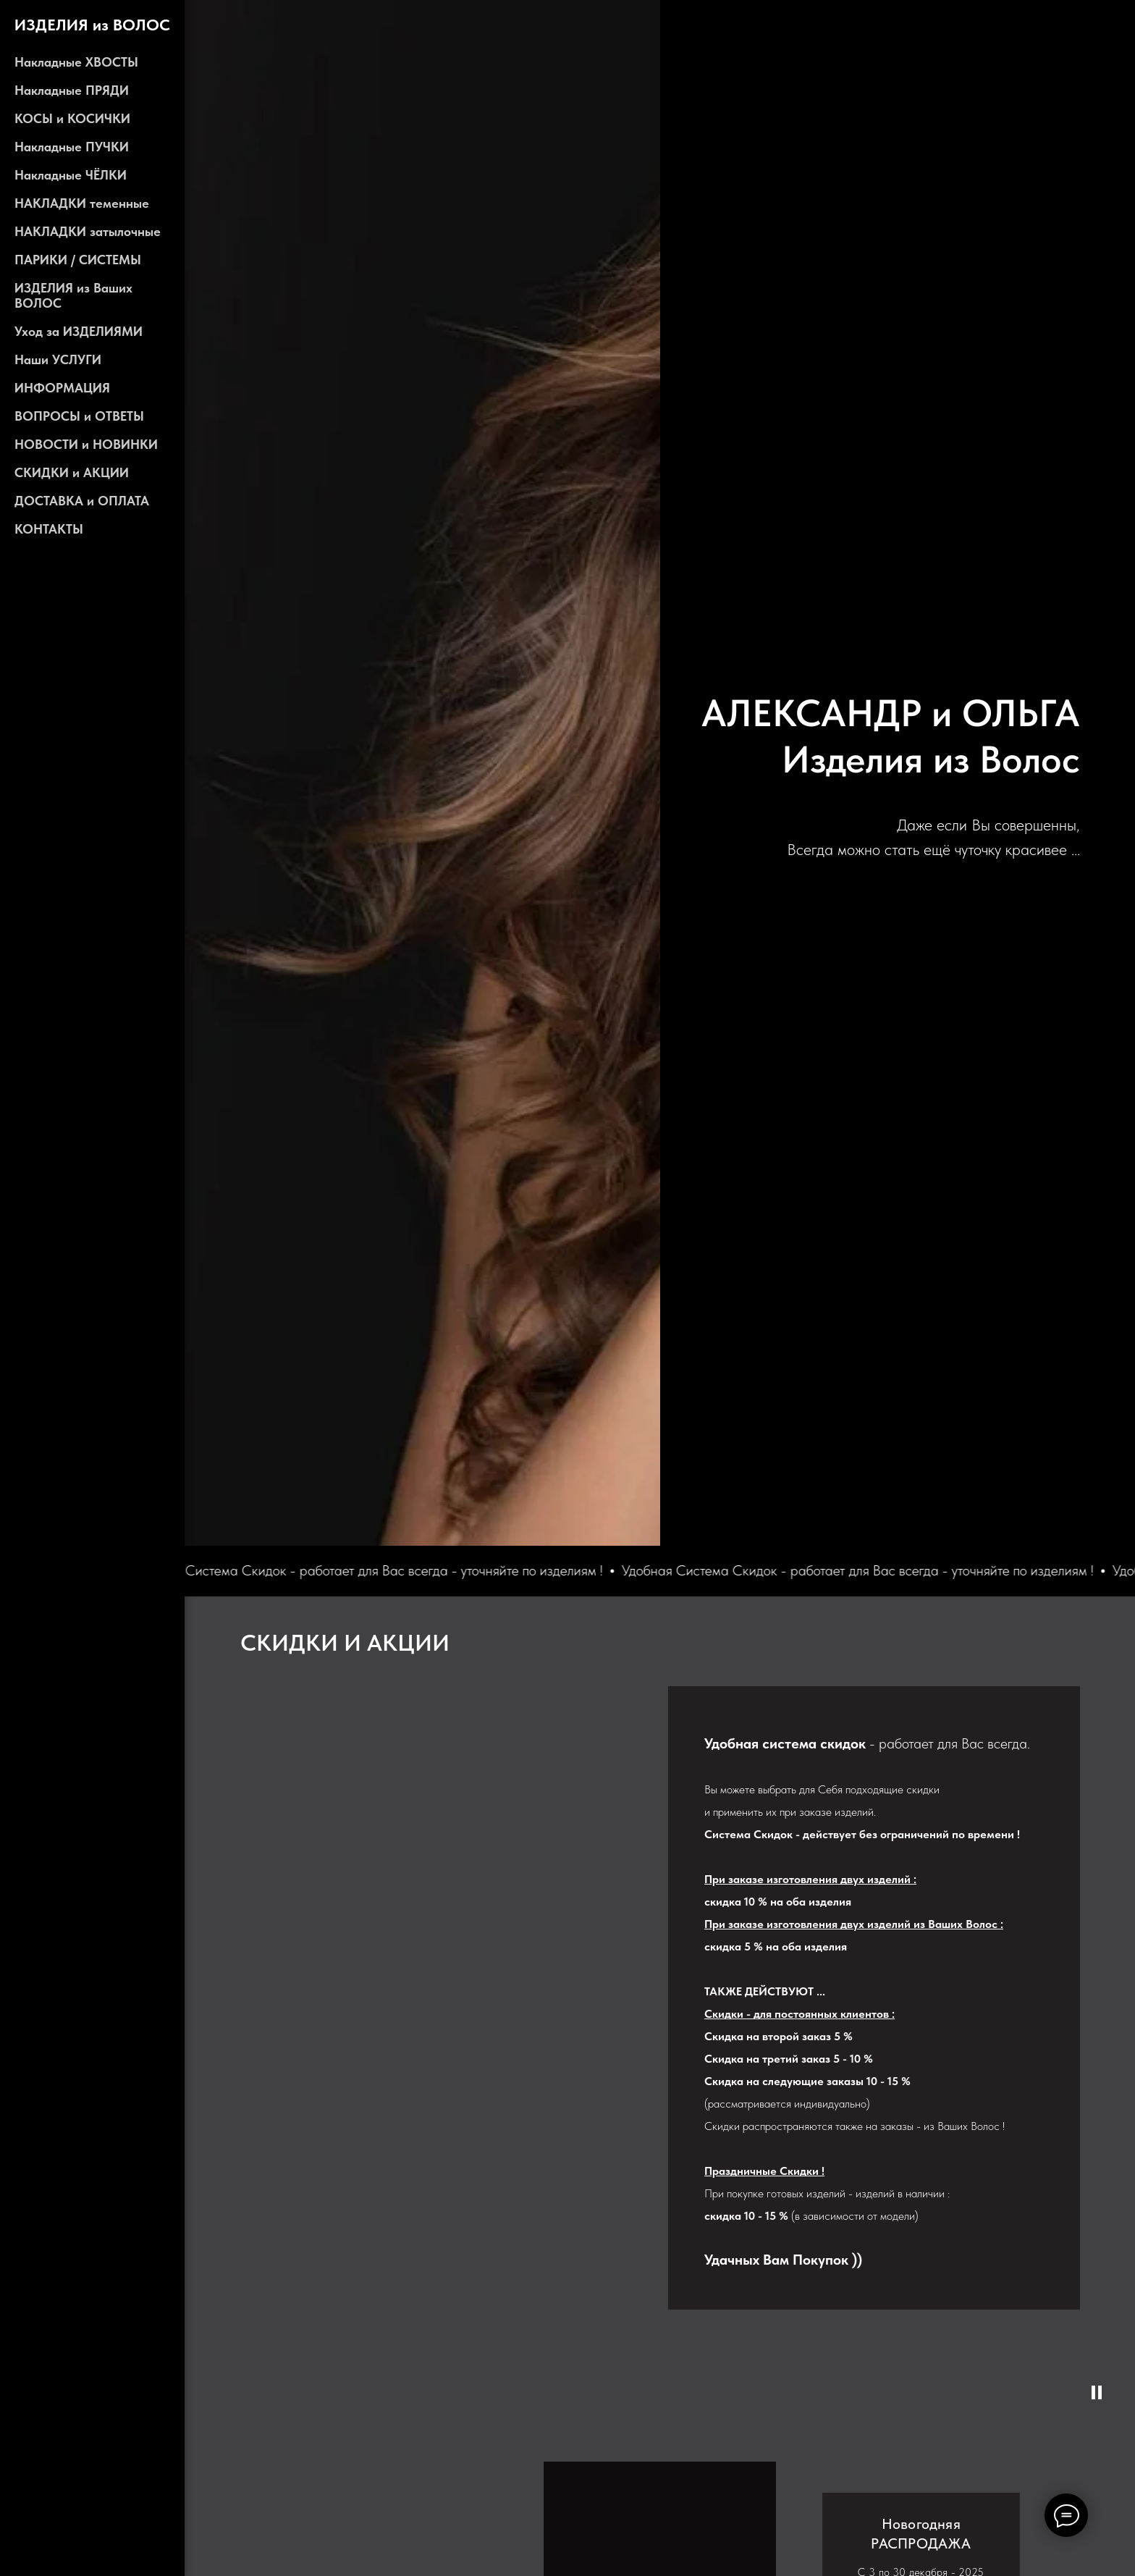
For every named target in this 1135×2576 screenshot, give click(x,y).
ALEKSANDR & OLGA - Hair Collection (993, 676)
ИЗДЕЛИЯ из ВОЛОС (92, 24)
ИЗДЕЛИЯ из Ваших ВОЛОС (73, 295)
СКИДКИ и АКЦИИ (71, 472)
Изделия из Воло (922, 759)
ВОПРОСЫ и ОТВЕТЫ (79, 416)
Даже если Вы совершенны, (988, 824)
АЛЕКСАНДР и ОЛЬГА (890, 713)
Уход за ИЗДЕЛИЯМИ (78, 331)
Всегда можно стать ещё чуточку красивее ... (933, 849)
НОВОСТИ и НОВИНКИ (86, 444)
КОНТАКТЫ (48, 528)
